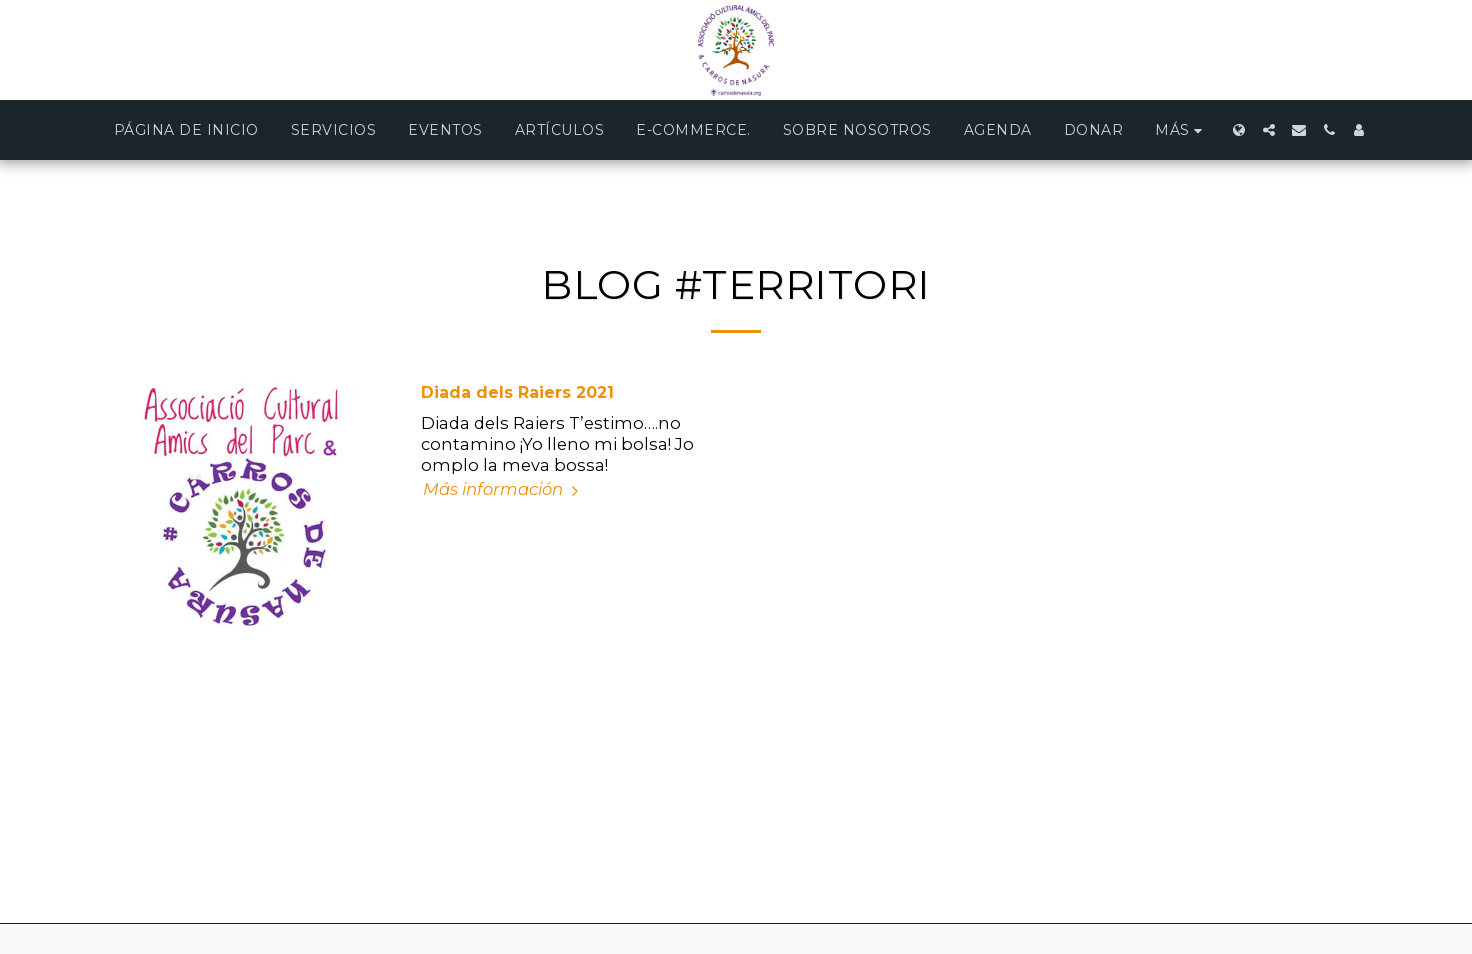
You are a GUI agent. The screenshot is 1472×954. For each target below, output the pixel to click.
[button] (1269, 130)
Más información (503, 489)
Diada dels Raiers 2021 (517, 392)
